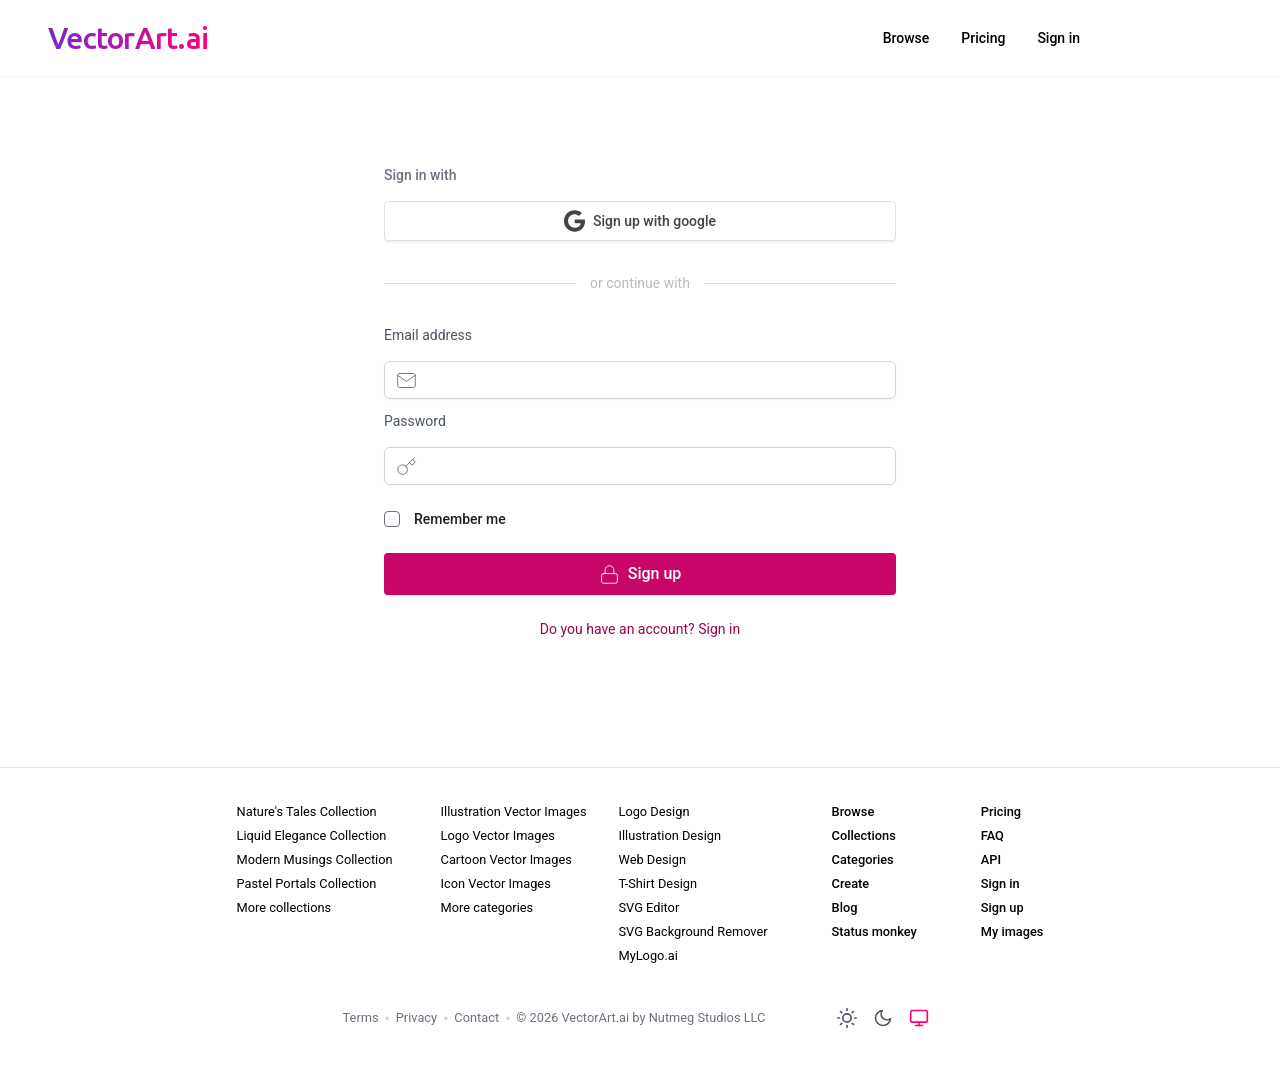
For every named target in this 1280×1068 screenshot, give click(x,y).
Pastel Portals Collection (307, 883)
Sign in (1058, 38)
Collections (864, 835)
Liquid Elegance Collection (312, 835)
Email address (428, 335)
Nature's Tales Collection (307, 811)
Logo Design (653, 811)
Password (415, 421)
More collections (284, 907)
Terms (361, 1017)
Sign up (1002, 907)
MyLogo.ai (647, 955)
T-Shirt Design (657, 883)
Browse (906, 38)
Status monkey (874, 931)
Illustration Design (669, 835)
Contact (476, 1017)
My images (1012, 931)
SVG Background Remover (692, 931)
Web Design (651, 859)
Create (851, 883)
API (991, 859)
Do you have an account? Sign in (640, 629)
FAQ (992, 835)
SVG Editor (648, 907)
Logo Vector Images (498, 835)
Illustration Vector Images (514, 811)
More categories (487, 907)
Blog (845, 907)
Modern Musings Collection (315, 859)
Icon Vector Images (496, 883)
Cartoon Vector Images (506, 859)
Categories (863, 859)
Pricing (983, 38)
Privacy (416, 1017)
